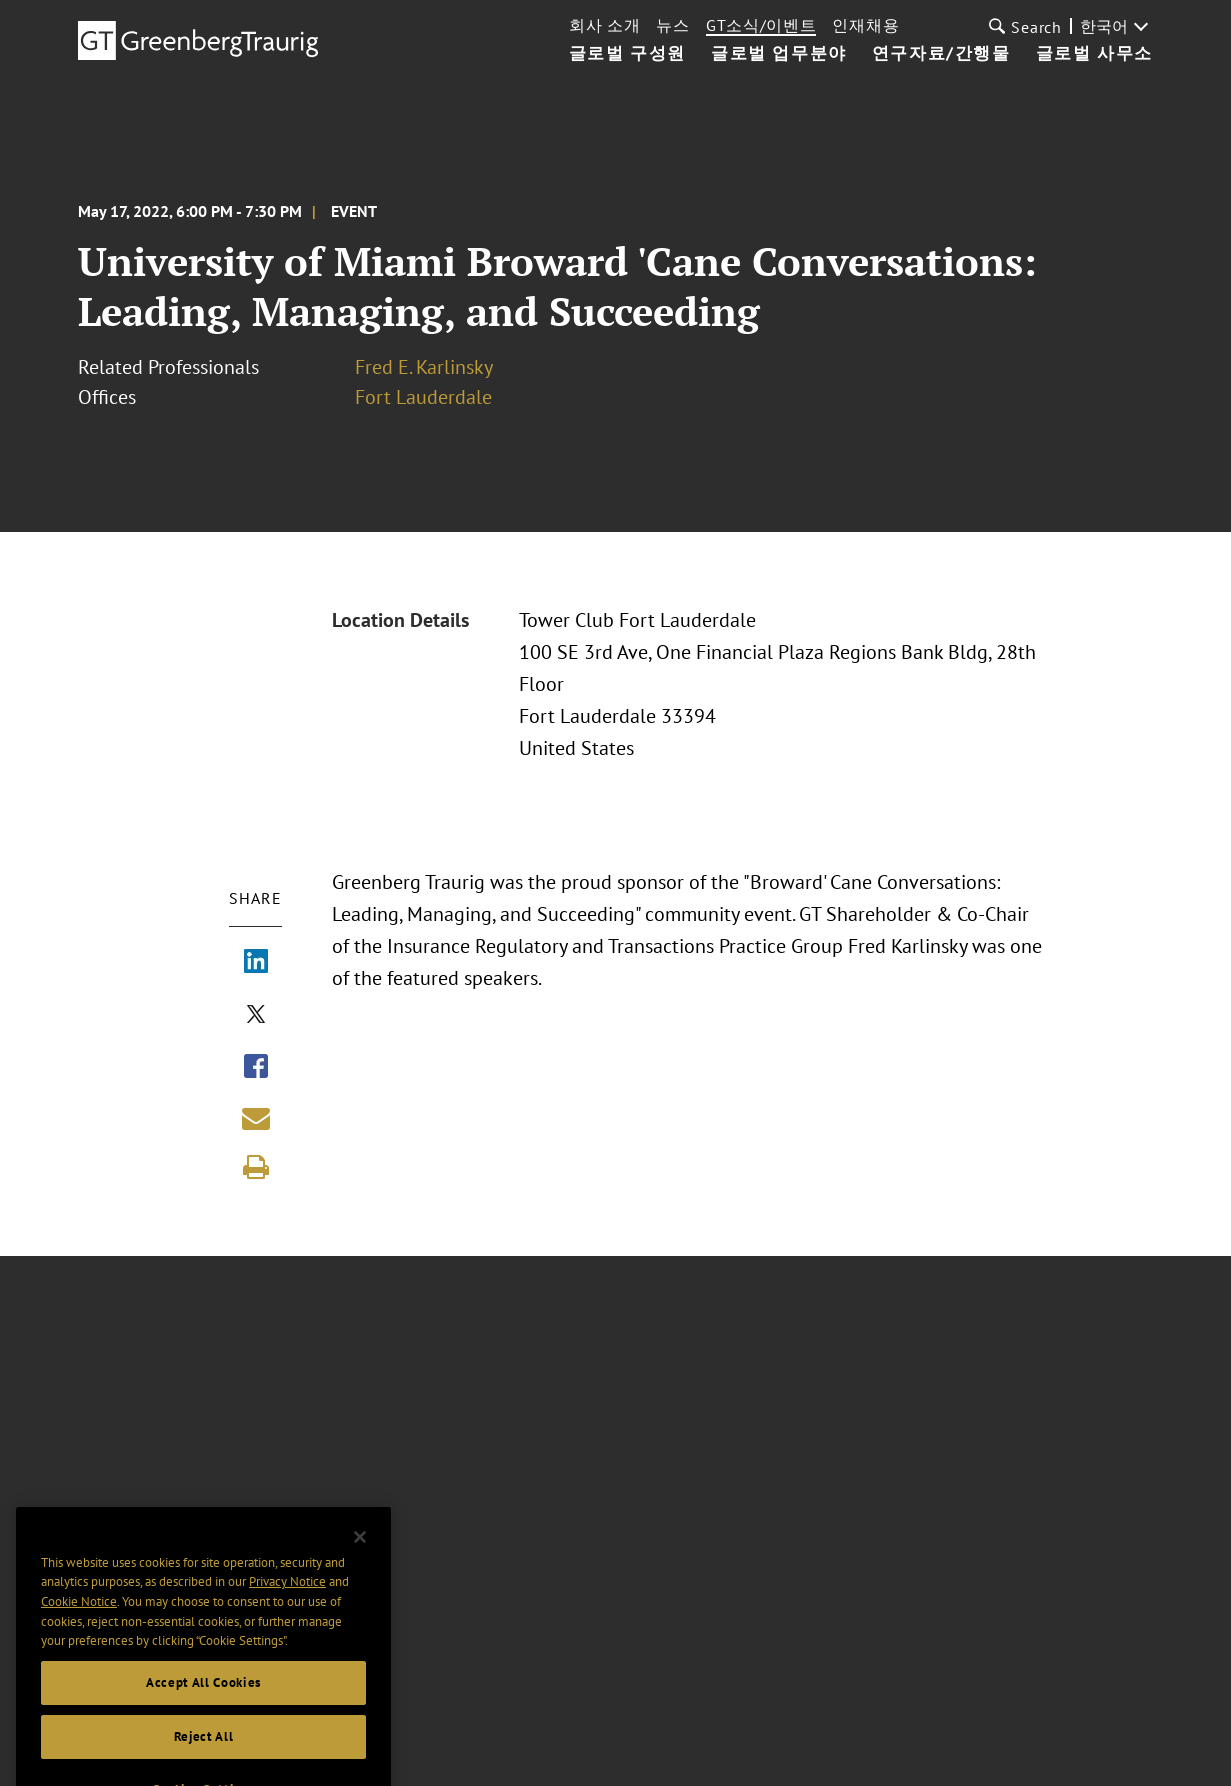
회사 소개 (605, 25)
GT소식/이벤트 (761, 25)
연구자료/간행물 (941, 54)
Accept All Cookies (203, 1701)
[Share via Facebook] (256, 1068)
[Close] (360, 1556)
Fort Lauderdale (423, 397)
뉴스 (672, 25)
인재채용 (865, 25)
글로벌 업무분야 (779, 54)
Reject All (204, 1755)
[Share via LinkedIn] (256, 963)
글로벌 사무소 (1094, 54)
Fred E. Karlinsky (424, 367)
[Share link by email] (256, 1118)
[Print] (256, 1167)
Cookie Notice (79, 1620)
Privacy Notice (287, 1600)
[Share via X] (256, 1016)
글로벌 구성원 (627, 54)
